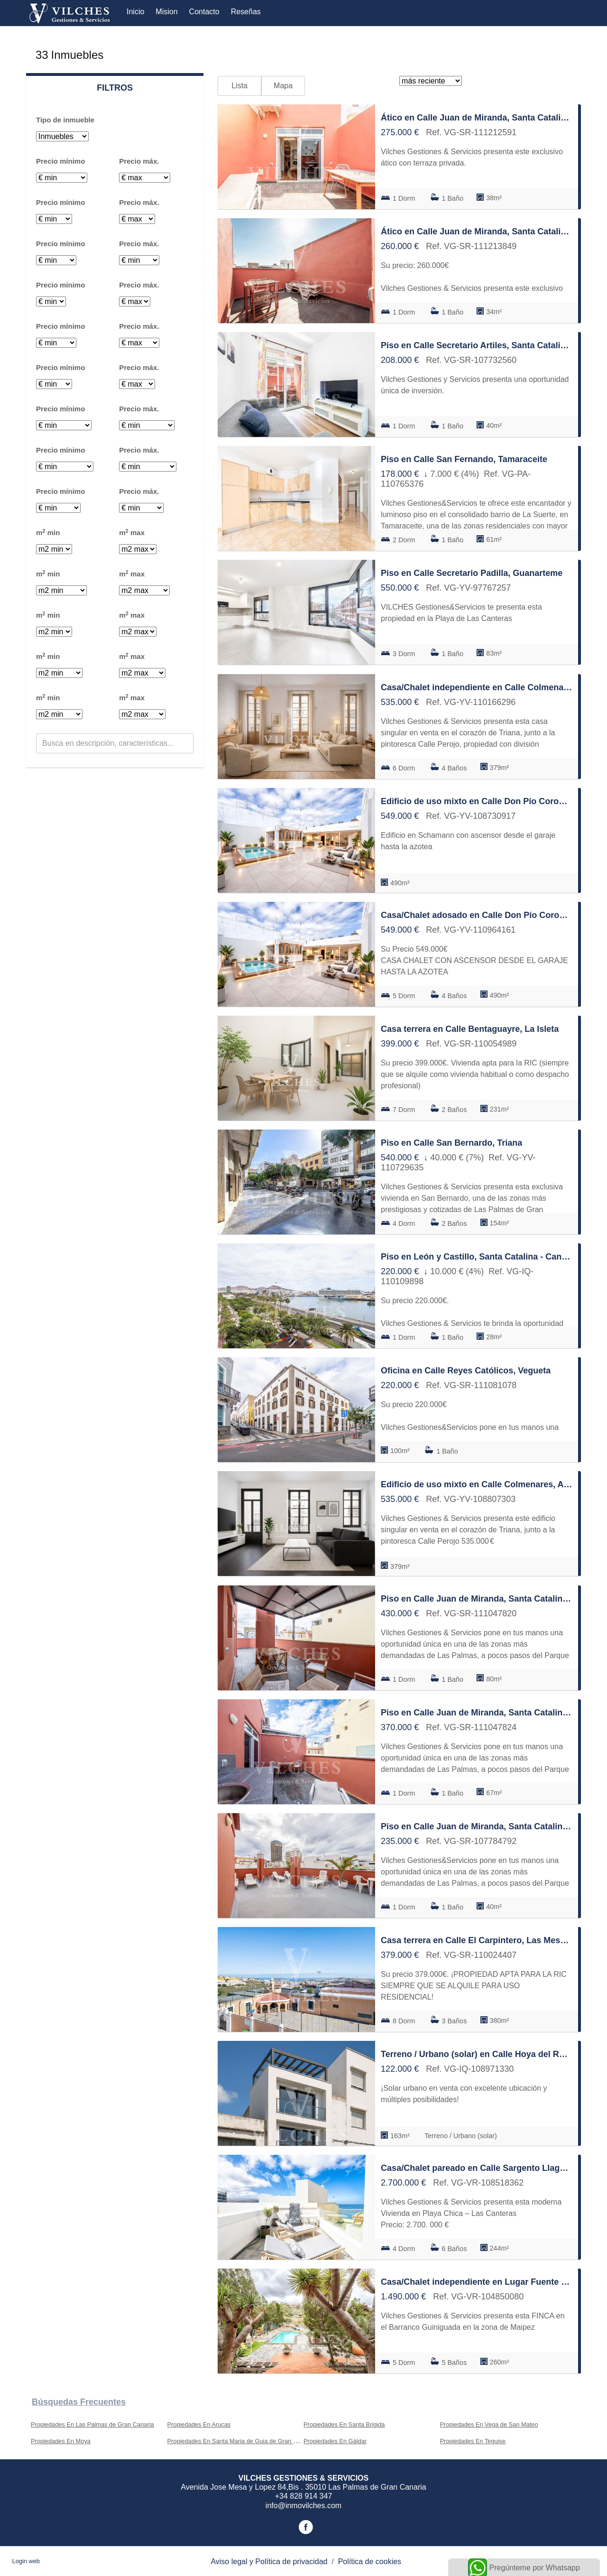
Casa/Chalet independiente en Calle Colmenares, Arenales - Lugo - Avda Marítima (476, 687)
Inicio (135, 12)
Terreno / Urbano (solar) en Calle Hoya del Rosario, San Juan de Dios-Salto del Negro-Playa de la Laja (476, 2054)
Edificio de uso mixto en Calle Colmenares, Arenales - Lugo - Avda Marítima (476, 1484)
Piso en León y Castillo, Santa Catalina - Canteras (476, 1256)
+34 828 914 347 (303, 2496)
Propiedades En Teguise (473, 2441)
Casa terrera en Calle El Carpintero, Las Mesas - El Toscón (476, 1940)
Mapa (283, 86)
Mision (166, 12)
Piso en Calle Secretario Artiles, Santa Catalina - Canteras (476, 345)
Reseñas (246, 12)
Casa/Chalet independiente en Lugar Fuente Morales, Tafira (476, 2282)
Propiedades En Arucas (199, 2424)
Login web (26, 2561)
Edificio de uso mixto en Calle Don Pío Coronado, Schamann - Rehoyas (476, 801)
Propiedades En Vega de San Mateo (489, 2424)
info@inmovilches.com (303, 2506)
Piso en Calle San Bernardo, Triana (451, 1143)
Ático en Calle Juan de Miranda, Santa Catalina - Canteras (476, 117)
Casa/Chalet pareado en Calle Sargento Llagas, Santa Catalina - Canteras (476, 2168)
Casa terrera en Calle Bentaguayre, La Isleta (470, 1029)
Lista (239, 86)
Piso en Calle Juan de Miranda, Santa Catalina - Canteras (476, 1598)
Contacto (204, 12)
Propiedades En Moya (61, 2441)
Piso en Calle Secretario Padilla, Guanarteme (471, 573)
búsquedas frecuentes (79, 2402)
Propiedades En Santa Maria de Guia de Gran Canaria (240, 2441)
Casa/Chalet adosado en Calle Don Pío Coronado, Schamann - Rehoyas (476, 915)
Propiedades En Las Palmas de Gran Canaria (92, 2424)
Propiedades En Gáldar (335, 2441)
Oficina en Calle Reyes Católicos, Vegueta (466, 1370)
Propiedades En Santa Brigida (344, 2424)
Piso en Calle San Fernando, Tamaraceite (464, 459)
